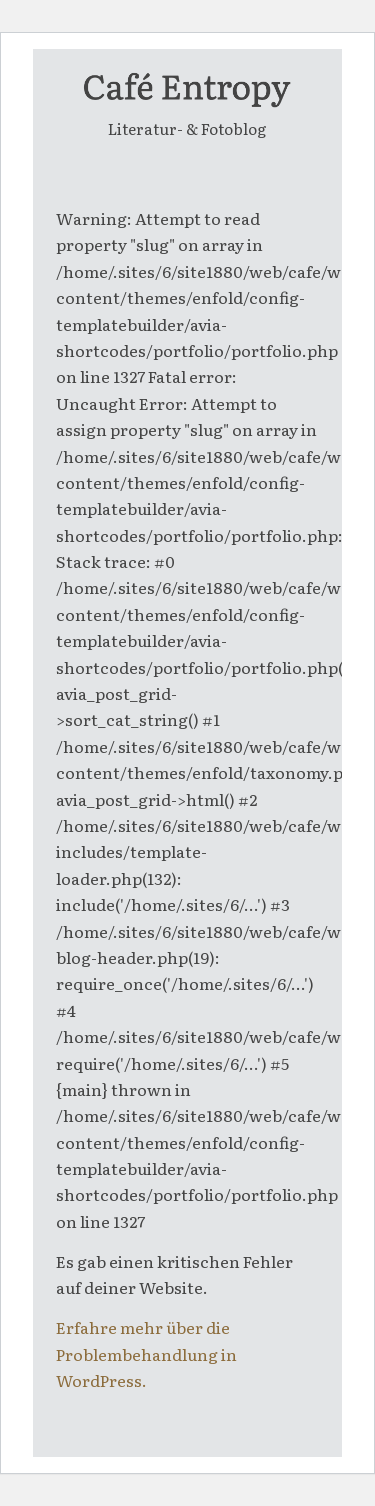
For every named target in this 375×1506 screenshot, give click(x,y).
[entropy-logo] (187, 89)
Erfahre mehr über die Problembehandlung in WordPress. (146, 1353)
